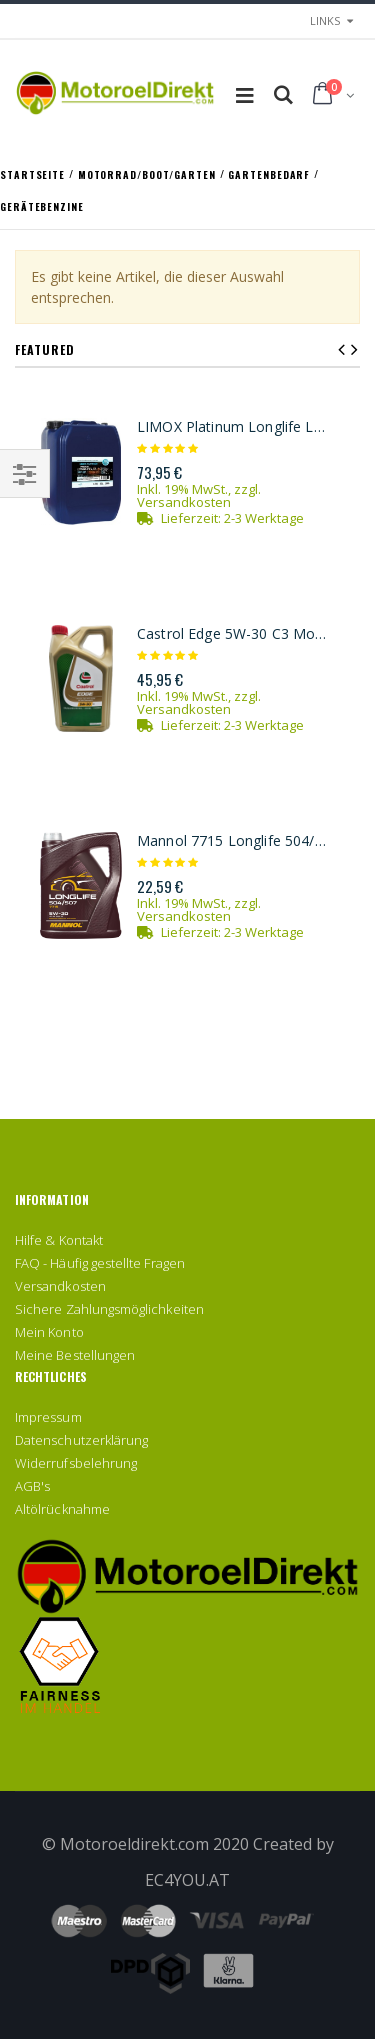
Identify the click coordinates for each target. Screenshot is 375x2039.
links (325, 20)
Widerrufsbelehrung (76, 1463)
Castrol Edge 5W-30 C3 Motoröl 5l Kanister (233, 634)
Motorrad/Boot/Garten (149, 173)
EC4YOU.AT (187, 1880)
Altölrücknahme (62, 1509)
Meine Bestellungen (75, 1355)
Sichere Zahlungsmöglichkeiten (109, 1309)
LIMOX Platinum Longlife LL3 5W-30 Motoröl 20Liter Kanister (233, 427)
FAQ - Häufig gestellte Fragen (100, 1263)
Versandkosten (184, 502)
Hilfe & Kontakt (59, 1240)
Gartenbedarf (271, 173)
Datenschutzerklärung (81, 1440)
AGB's (32, 1486)
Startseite (34, 173)
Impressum (48, 1417)
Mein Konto (49, 1332)
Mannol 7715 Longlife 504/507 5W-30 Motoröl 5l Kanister (233, 841)
